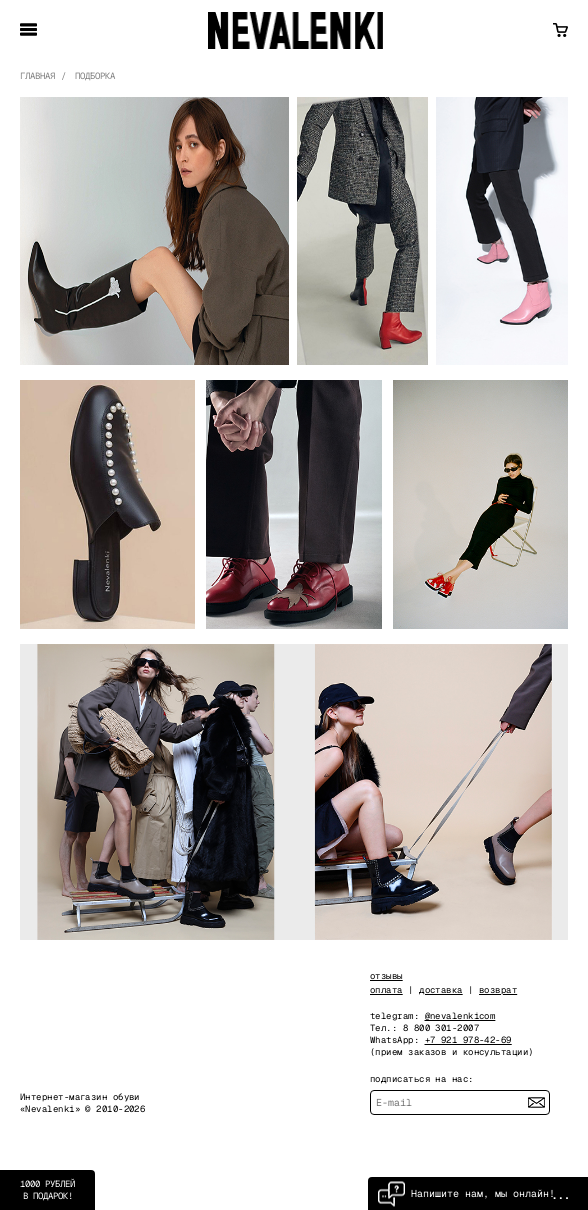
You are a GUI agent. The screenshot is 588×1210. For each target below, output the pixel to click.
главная (37, 76)
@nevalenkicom (460, 1016)
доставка (441, 990)
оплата (386, 990)
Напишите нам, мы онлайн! (466, 1193)
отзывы (386, 976)
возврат (498, 990)
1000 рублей (47, 1190)
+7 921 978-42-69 (468, 1040)
